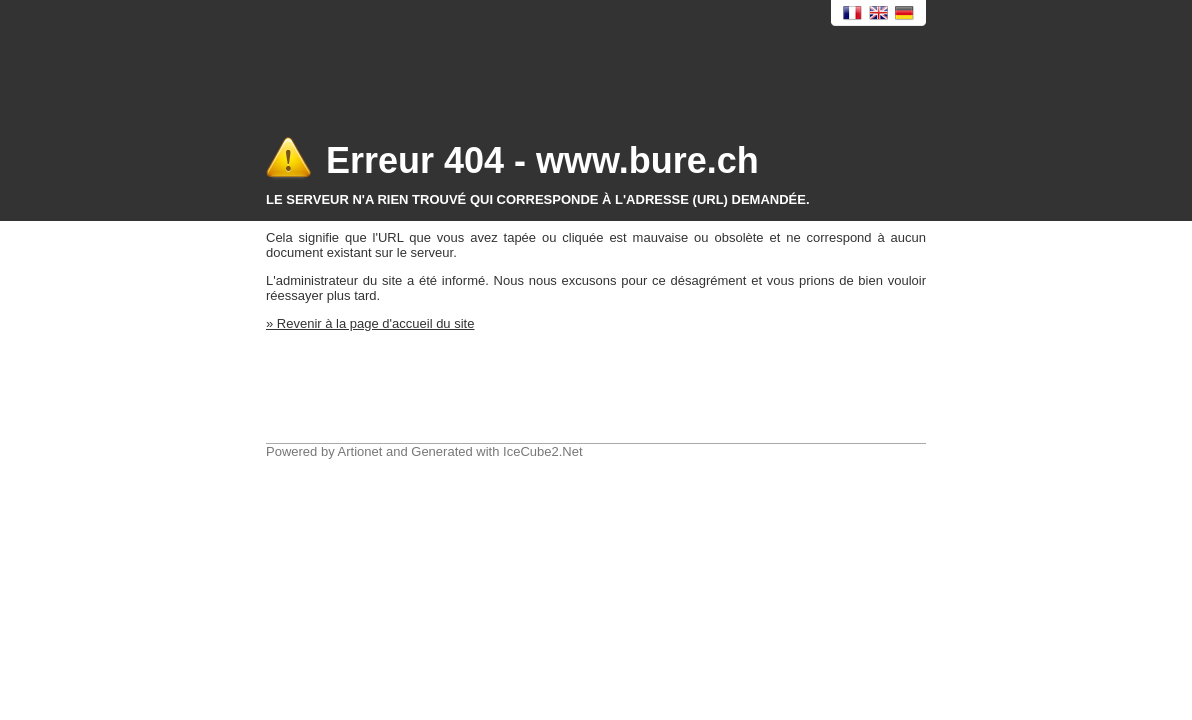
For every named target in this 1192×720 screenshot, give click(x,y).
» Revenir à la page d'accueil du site (370, 323)
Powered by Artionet (324, 451)
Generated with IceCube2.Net (496, 451)
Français (853, 13)
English (879, 13)
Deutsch (905, 13)
